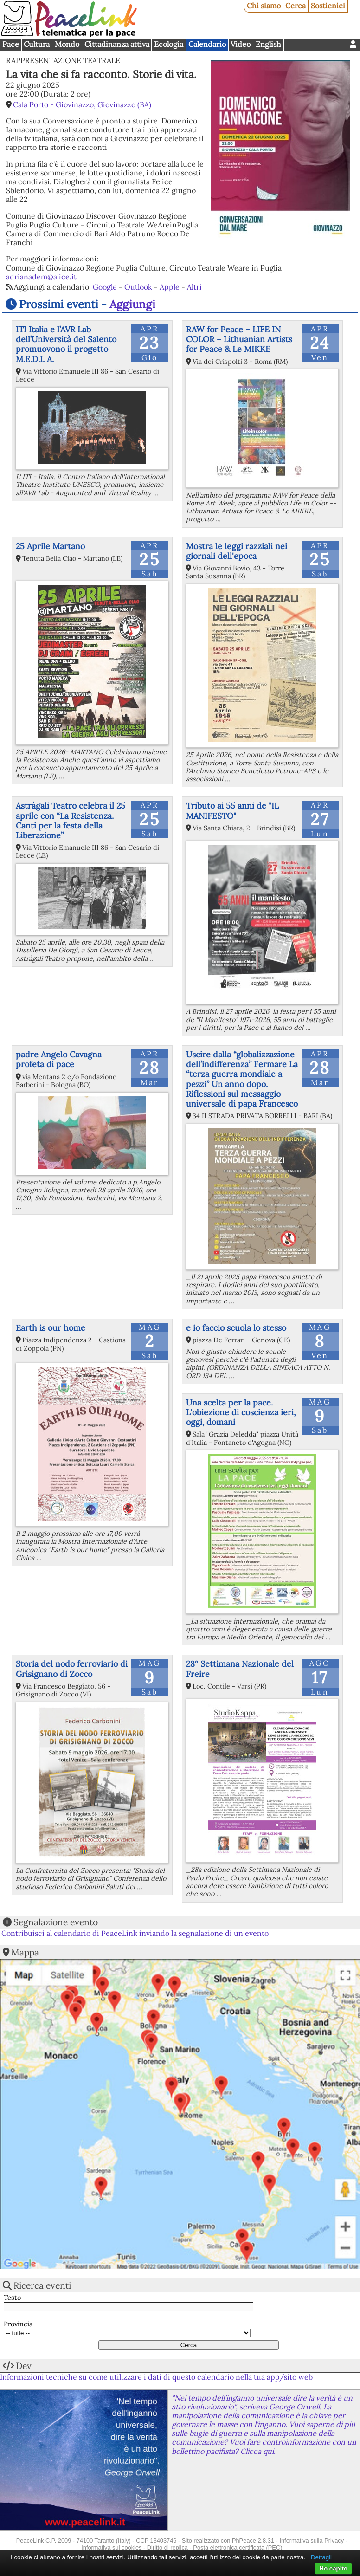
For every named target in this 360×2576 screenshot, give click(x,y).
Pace (10, 44)
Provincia (18, 2324)
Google (105, 286)
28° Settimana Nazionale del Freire (240, 1668)
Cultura (37, 44)
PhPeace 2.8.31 (253, 2540)
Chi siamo (264, 5)
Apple (170, 286)
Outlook (138, 286)
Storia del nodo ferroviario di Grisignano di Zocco (72, 1668)
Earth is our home (50, 1327)
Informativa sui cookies (111, 2547)
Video (241, 44)
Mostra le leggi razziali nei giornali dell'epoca (236, 551)
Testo (12, 2298)
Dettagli (321, 2557)
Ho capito (333, 2568)
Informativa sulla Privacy (311, 2540)
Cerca (295, 5)
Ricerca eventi (42, 2285)
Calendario (207, 44)
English (268, 44)
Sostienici (328, 5)
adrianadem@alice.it (41, 276)
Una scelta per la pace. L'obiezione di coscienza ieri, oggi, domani (241, 1412)
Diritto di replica (167, 2547)
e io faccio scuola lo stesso (236, 1327)
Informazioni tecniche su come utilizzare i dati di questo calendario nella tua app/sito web (156, 2377)
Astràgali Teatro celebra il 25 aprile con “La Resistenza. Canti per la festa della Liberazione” (70, 820)
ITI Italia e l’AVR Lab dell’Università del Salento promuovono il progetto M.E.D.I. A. (66, 344)
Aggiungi (132, 304)
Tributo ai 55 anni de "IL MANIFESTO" (232, 810)
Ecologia (168, 44)
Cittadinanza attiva (116, 44)
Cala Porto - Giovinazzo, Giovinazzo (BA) (82, 104)
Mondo (67, 44)
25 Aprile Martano (50, 546)
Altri (194, 286)
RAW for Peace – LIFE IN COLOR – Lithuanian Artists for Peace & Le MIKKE (239, 339)
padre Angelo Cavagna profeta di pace (59, 1059)
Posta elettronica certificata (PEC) (237, 2547)
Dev (24, 2365)
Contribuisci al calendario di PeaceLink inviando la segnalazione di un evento (135, 1933)
